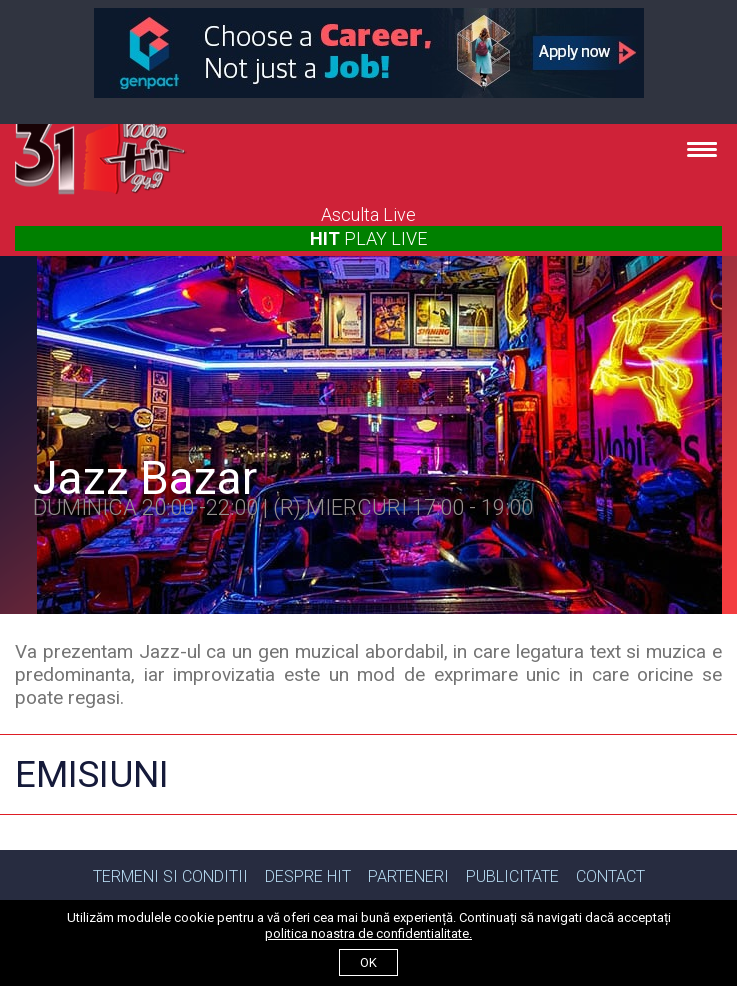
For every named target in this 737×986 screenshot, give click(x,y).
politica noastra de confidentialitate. (368, 933)
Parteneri (408, 876)
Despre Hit (308, 876)
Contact (610, 876)
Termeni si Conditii (170, 876)
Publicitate (512, 876)
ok (368, 962)
